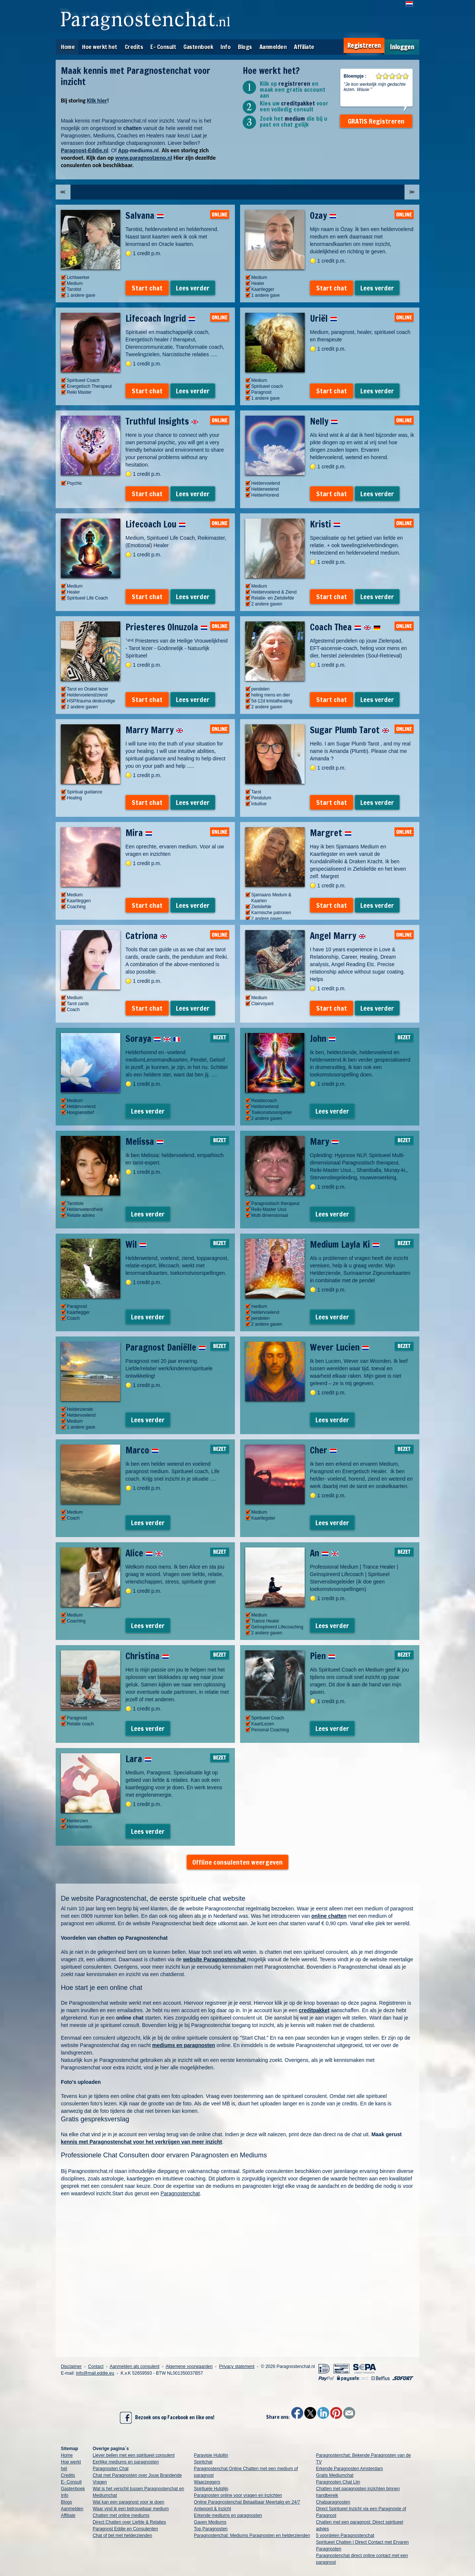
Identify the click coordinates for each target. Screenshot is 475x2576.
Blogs (245, 47)
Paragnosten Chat (111, 2468)
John (323, 1038)
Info (225, 47)
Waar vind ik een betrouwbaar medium (131, 2508)
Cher (323, 1450)
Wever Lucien (339, 1347)
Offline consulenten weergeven (237, 1862)
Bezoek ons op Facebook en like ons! (167, 2418)
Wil (136, 1244)
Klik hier (97, 100)
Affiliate (304, 47)
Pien (322, 1656)
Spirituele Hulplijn (211, 2488)
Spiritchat (203, 2462)
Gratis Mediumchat (335, 2475)
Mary (324, 1141)
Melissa (144, 1141)
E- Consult (163, 47)
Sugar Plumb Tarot (349, 730)
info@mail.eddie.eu (95, 2373)
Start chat (147, 288)
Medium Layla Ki (345, 1244)
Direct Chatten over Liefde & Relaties (129, 2522)
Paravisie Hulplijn (211, 2455)
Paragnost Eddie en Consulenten (125, 2528)
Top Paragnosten (211, 2528)
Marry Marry (154, 730)
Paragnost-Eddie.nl (84, 150)
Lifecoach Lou (155, 524)
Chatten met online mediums (121, 2515)
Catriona (146, 935)
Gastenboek (198, 47)
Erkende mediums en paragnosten (228, 2515)
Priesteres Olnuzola (166, 627)
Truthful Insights (162, 421)
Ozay (323, 215)
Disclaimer (71, 2366)
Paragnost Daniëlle (165, 1347)
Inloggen (402, 47)
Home (68, 47)
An (324, 1553)
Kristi (325, 524)
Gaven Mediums (210, 2522)
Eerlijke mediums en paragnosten (126, 2462)
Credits (134, 47)
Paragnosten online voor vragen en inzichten (238, 2495)
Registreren (364, 45)
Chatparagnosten (333, 2502)
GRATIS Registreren (376, 121)
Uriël (323, 318)
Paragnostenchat (180, 2193)
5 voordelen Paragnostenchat (345, 2535)
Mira (139, 832)
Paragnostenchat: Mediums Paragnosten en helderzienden (252, 2535)
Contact (95, 2366)
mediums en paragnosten (183, 2045)
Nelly (324, 421)
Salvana (144, 215)
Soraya (152, 1038)
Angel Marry (338, 935)
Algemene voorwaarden (189, 2366)
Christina (147, 1656)
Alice (144, 1553)
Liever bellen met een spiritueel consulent (134, 2455)
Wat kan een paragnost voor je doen (128, 2502)
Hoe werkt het (99, 47)
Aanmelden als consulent (134, 2366)
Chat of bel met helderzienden (122, 2535)
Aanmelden (273, 47)
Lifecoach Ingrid (160, 318)
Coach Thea (345, 627)
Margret (331, 832)
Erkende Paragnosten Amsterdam (349, 2468)
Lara (138, 1758)
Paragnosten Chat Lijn (338, 2482)
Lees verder (193, 288)
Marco (142, 1450)
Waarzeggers (207, 2482)
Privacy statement (236, 2366)
